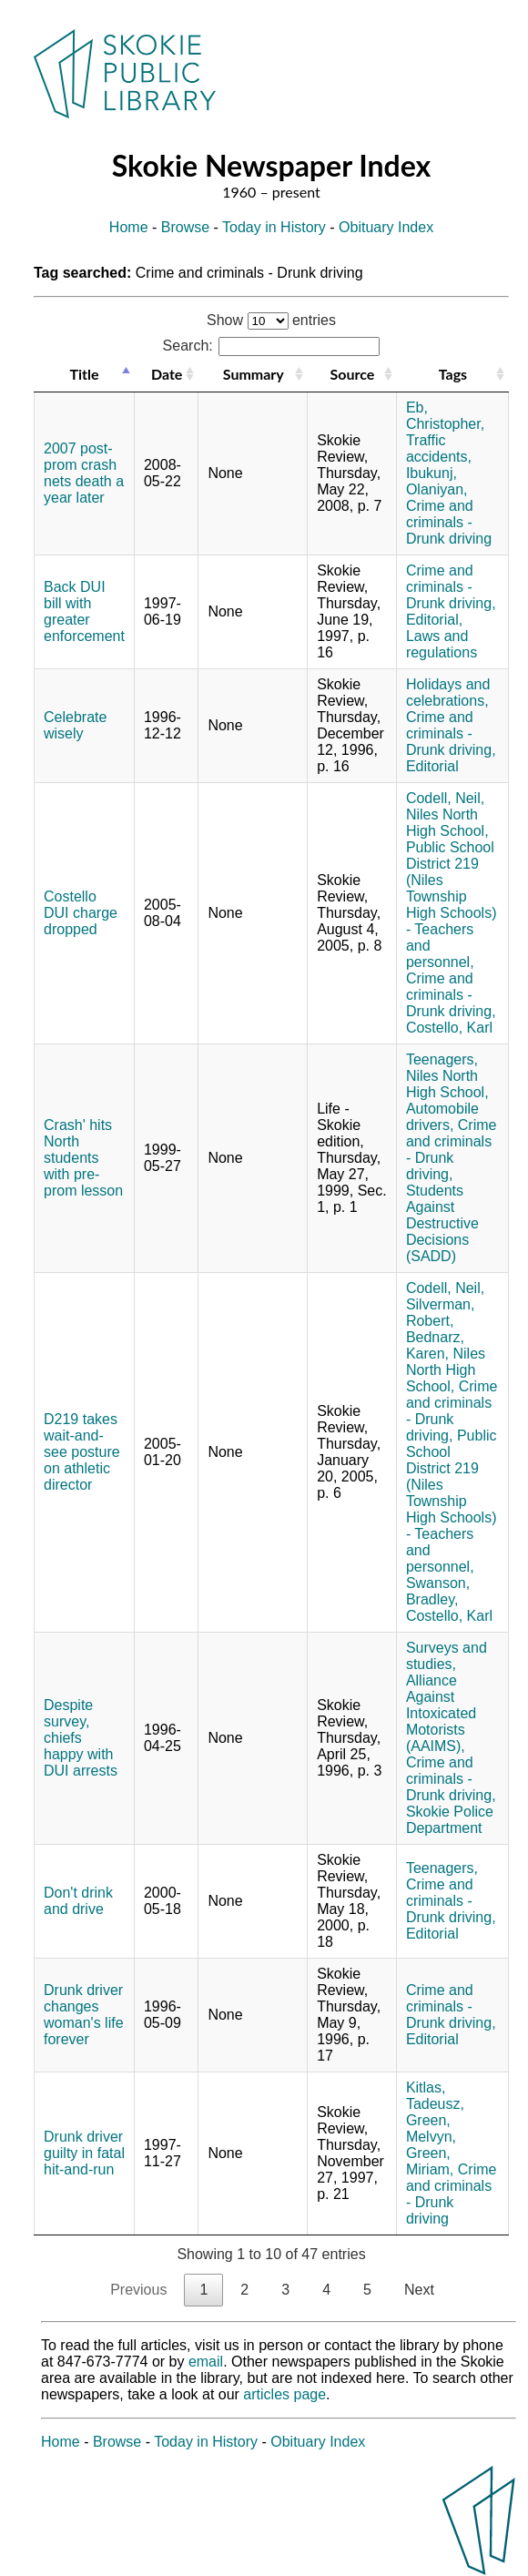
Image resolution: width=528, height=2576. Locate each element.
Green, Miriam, (429, 2161)
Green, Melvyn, (431, 2128)
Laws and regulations (441, 644)
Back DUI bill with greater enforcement (84, 611)
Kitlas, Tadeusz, (435, 2096)
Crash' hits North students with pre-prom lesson (83, 1157)
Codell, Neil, (445, 798)
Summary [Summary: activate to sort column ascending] (253, 373)
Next (419, 2289)
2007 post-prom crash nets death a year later (84, 473)
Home (128, 227)
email (205, 2361)
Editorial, (434, 619)
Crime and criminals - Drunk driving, (451, 587)
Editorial (432, 766)
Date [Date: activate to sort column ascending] (166, 373)
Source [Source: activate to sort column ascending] (352, 373)
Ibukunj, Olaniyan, (437, 481)
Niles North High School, (447, 823)
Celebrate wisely (75, 725)
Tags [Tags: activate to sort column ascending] (453, 373)
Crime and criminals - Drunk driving (449, 522)
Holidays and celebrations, (448, 692)
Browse (185, 227)
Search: (272, 345)
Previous (138, 2289)
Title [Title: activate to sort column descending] (83, 373)
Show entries (271, 320)
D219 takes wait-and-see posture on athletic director (82, 1451)
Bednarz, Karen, (435, 1345)
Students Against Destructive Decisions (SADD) (442, 1223)
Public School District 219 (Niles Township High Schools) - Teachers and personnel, (451, 905)
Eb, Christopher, (445, 416)
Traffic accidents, (439, 448)
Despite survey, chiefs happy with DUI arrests (80, 1737)
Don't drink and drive (78, 1901)
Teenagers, (442, 1059)
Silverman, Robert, (440, 1313)
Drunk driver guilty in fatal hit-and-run (84, 2153)
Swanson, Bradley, (438, 1591)
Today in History (274, 227)
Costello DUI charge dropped (80, 913)
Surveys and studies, (446, 1656)
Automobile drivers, (442, 1117)
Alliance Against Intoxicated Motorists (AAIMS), (441, 1713)
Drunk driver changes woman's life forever (84, 2014)
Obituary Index (386, 227)
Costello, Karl (449, 1027)
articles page (284, 2394)
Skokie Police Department (449, 1820)
